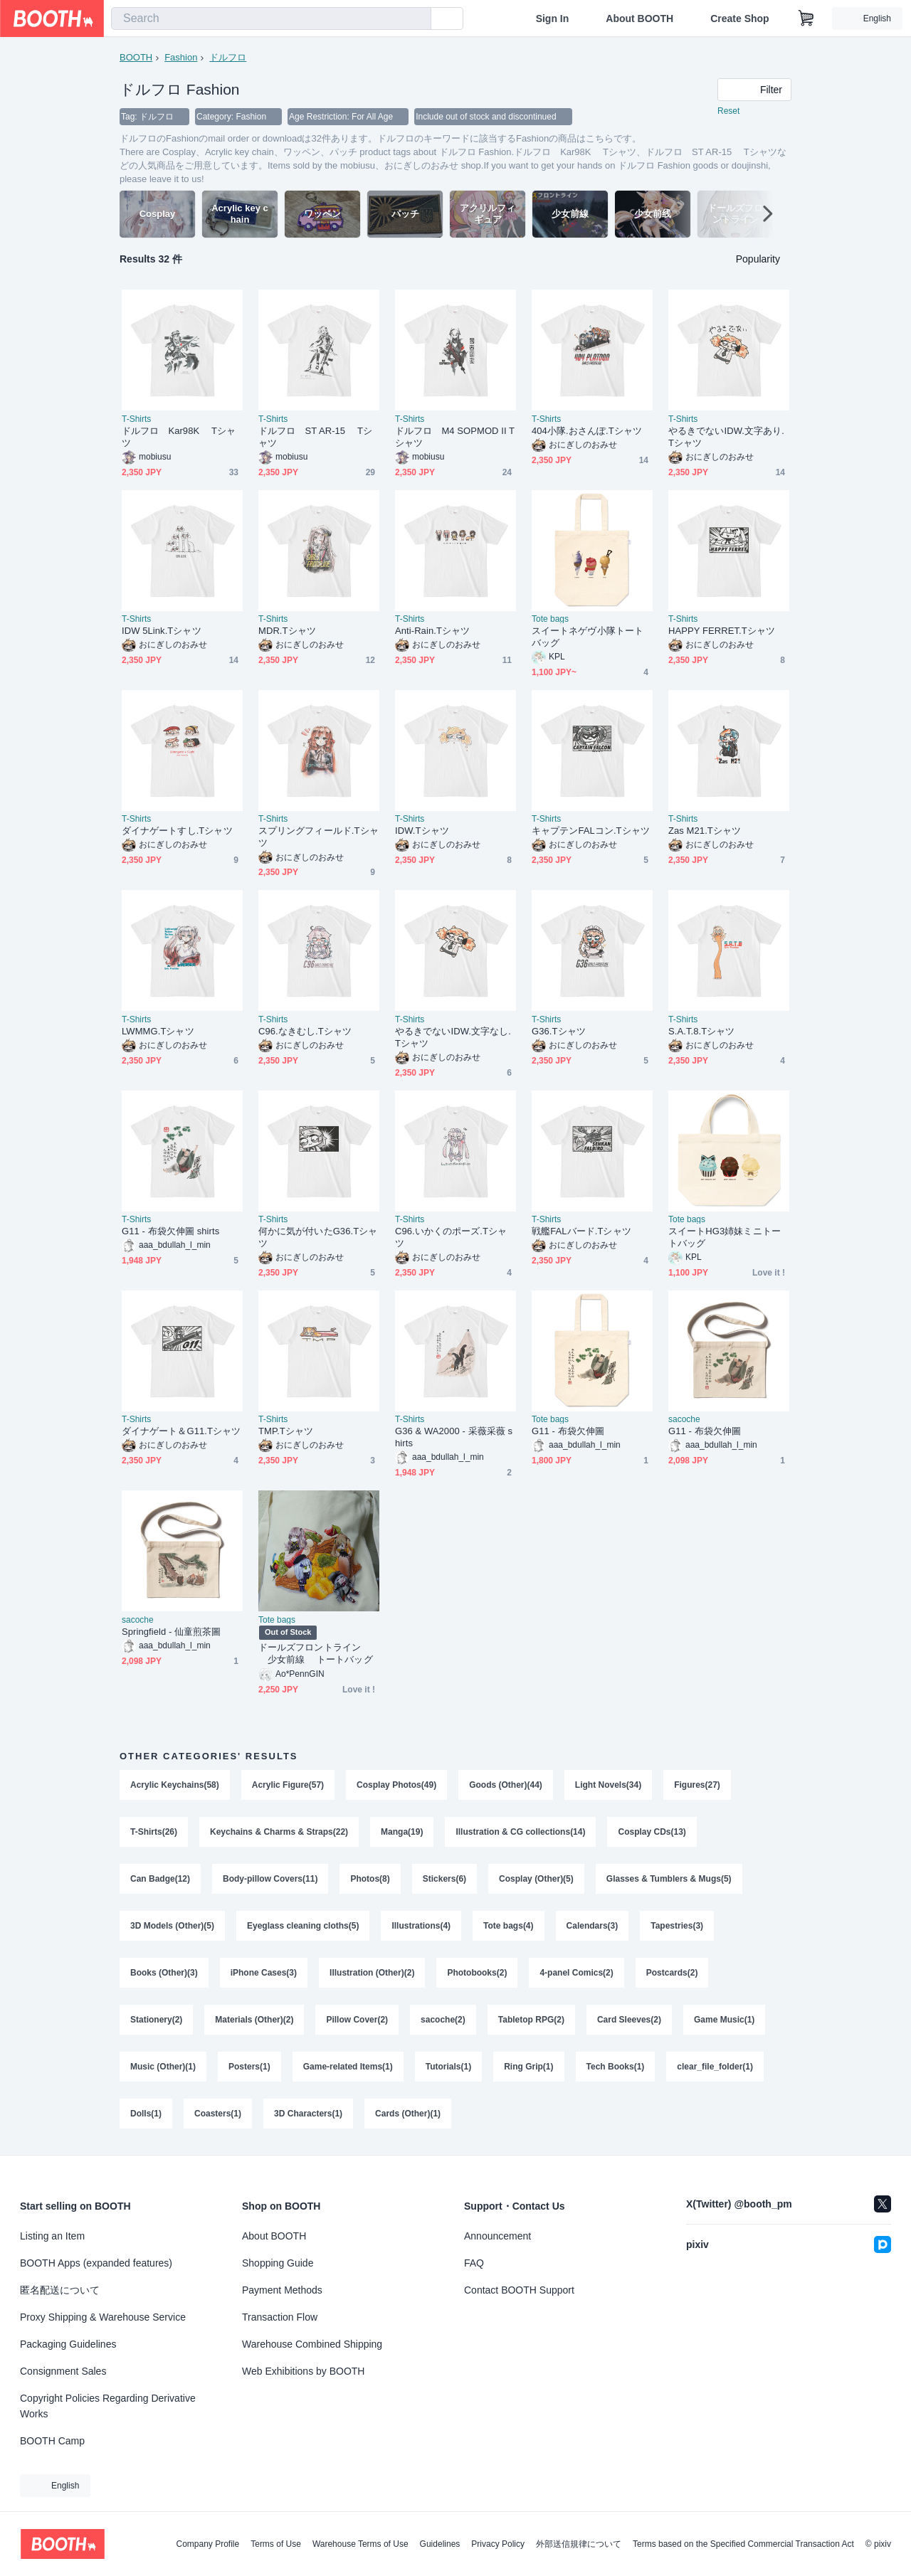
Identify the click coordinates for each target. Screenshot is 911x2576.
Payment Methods (282, 2290)
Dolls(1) (146, 2114)
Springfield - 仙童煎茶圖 (171, 1631)
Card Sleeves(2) (629, 2020)
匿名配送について (60, 2290)
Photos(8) (369, 1879)
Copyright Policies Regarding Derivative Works (108, 2405)
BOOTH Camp (52, 2441)
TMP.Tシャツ (285, 1431)
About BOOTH (639, 18)
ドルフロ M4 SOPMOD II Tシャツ (455, 436)
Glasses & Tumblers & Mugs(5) (669, 1879)
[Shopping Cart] (806, 18)
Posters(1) (249, 2067)
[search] (417, 19)
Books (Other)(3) (164, 1973)
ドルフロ (227, 57)
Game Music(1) (724, 2020)
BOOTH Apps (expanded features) (96, 2263)
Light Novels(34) (608, 1785)
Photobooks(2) (477, 1973)
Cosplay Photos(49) (396, 1785)
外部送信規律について (578, 2544)
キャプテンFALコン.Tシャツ (591, 830)
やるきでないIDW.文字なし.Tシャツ (453, 1037)
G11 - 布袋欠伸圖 (568, 1431)
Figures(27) (697, 1785)
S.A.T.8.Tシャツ (701, 1031)
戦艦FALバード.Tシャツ (581, 1231)
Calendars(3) (592, 1926)
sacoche (684, 1419)
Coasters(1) (217, 2114)
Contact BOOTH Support (519, 2290)
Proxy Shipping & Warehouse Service (103, 2317)
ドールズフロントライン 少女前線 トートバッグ (315, 1653)
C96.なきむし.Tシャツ (305, 1031)
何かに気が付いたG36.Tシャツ (317, 1237)
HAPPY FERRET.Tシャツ (721, 630)
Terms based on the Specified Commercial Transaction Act (743, 2544)
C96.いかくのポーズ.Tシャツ (451, 1237)
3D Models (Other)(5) (172, 1926)
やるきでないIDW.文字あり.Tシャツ (726, 436)
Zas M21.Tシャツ (704, 830)
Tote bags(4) (508, 1926)
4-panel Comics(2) (576, 1973)
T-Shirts (136, 419)
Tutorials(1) (448, 2067)
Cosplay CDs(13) (651, 1832)
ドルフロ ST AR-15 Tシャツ (315, 436)
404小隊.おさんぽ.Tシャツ (587, 430)
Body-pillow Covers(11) (270, 1879)
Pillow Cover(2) (357, 2020)
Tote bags (550, 619)
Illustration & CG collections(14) (520, 1832)
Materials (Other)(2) (254, 2020)
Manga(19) (402, 1832)
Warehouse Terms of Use (360, 2544)
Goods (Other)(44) (505, 1785)
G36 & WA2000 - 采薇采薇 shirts (453, 1437)
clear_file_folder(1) (715, 2067)
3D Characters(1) (308, 2114)
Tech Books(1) (615, 2067)
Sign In (552, 18)
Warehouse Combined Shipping (312, 2344)
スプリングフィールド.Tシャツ (318, 836)
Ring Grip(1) (528, 2067)
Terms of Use (276, 2544)
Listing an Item (52, 2236)
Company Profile (207, 2544)
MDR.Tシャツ (287, 630)
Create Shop (739, 18)
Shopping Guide (277, 2263)
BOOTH (136, 57)
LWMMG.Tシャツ (158, 1031)
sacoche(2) (443, 2020)
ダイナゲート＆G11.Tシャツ (181, 1431)
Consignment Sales (63, 2371)
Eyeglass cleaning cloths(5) (303, 1926)
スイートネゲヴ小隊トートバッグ (587, 636)
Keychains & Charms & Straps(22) (279, 1832)
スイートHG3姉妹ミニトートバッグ (724, 1237)
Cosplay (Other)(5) (536, 1879)
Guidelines (440, 2544)
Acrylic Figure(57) (288, 1785)
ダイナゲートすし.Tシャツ (177, 830)
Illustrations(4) (421, 1926)
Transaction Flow (279, 2317)
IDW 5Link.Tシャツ (161, 630)
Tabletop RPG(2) (531, 2020)
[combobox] (271, 18)
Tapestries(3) (677, 1926)
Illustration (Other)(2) (372, 1973)
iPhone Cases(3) (264, 1973)
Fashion (180, 57)
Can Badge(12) (160, 1879)
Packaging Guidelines (68, 2344)
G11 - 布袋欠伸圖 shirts (170, 1231)
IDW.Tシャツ (422, 830)
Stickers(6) (444, 1879)
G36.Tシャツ (559, 1031)
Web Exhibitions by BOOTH (303, 2371)
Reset (728, 111)
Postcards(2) (672, 1973)
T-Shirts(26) (153, 1832)
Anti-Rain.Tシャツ (432, 630)
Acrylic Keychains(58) (174, 1785)
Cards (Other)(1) (408, 2114)
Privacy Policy (498, 2544)
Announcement (497, 2236)
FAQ (474, 2263)
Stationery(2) (156, 2020)
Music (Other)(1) (163, 2067)
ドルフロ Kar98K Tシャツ (179, 436)
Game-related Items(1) (348, 2067)
